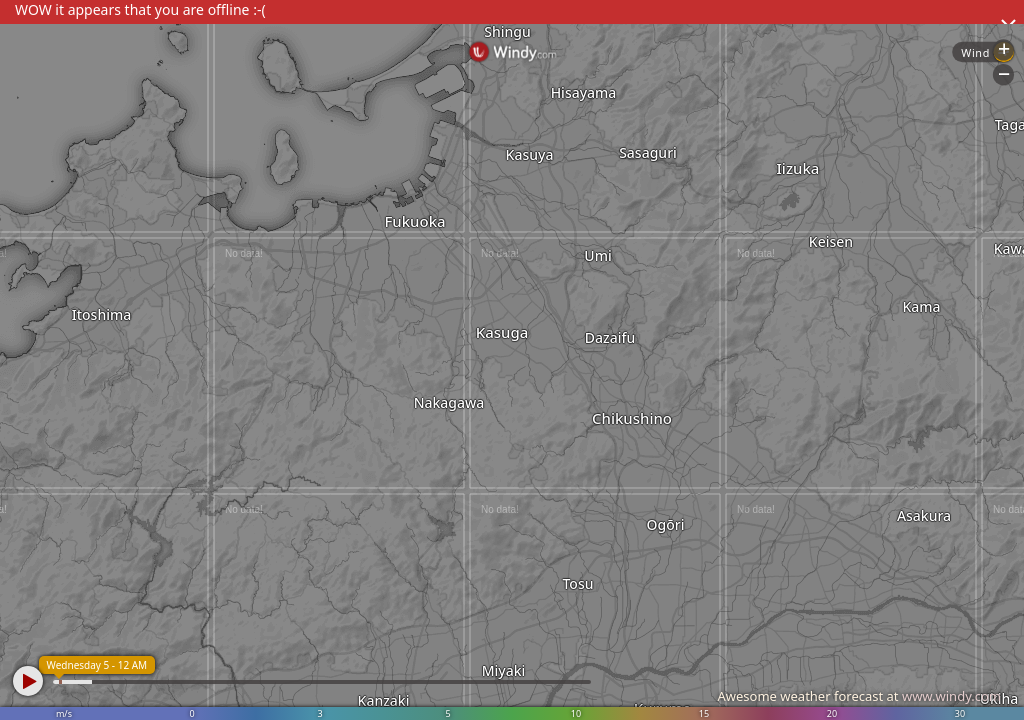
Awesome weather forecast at (859, 696)
